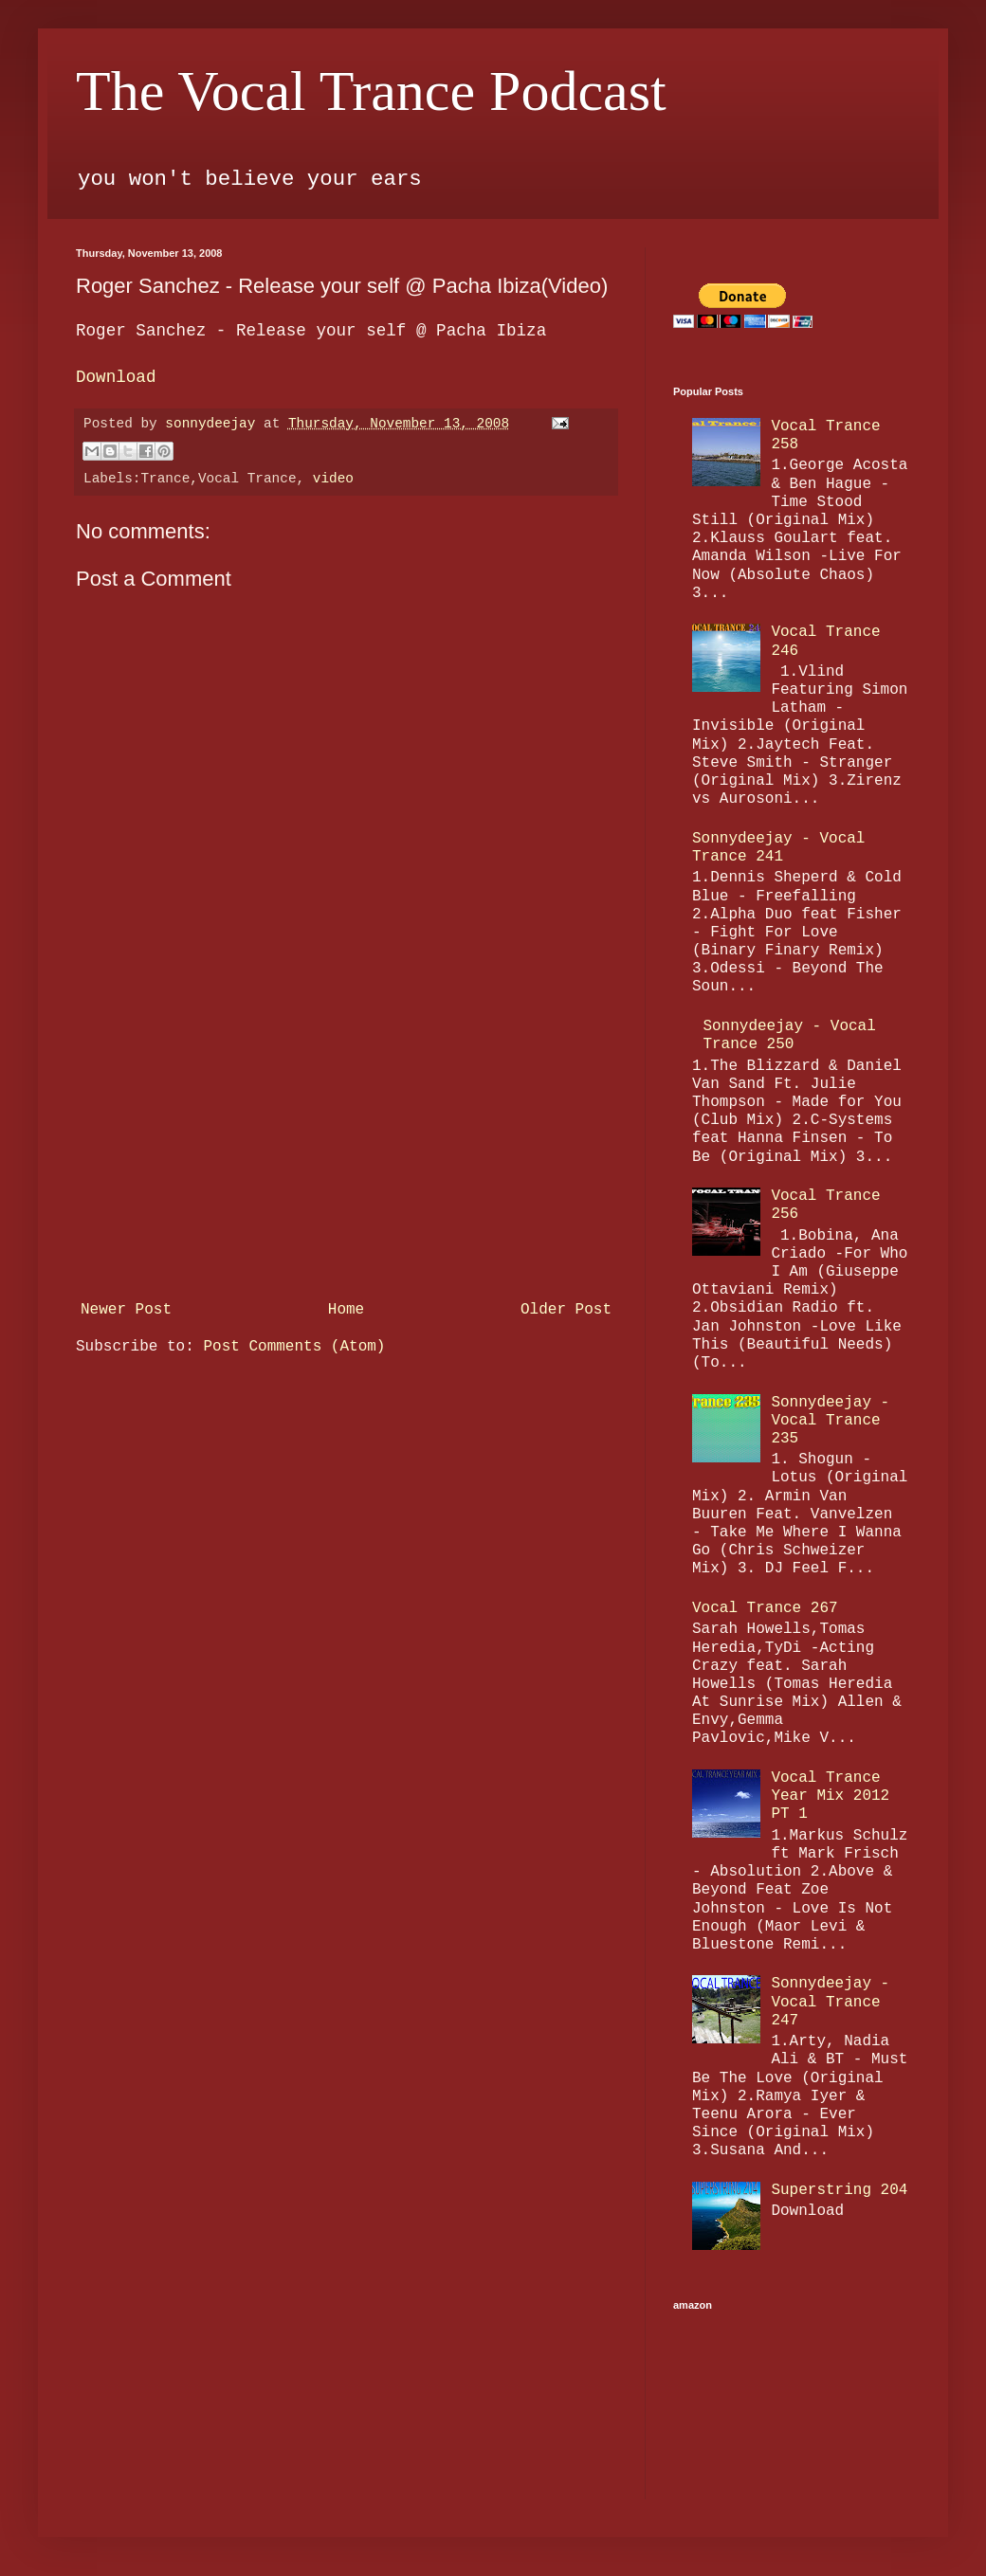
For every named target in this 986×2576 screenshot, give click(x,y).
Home (346, 1309)
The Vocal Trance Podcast (371, 91)
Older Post (566, 1309)
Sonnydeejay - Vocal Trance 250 (789, 1035)
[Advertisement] (346, 1150)
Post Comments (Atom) (294, 1346)
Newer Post (126, 1309)
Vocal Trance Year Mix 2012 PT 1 (830, 1796)
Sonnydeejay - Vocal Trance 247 (830, 2001)
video (333, 478)
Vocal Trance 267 (765, 1608)
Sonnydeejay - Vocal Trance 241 (778, 847)
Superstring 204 (839, 2190)
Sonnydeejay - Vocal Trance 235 (830, 1420)
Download (115, 377)
